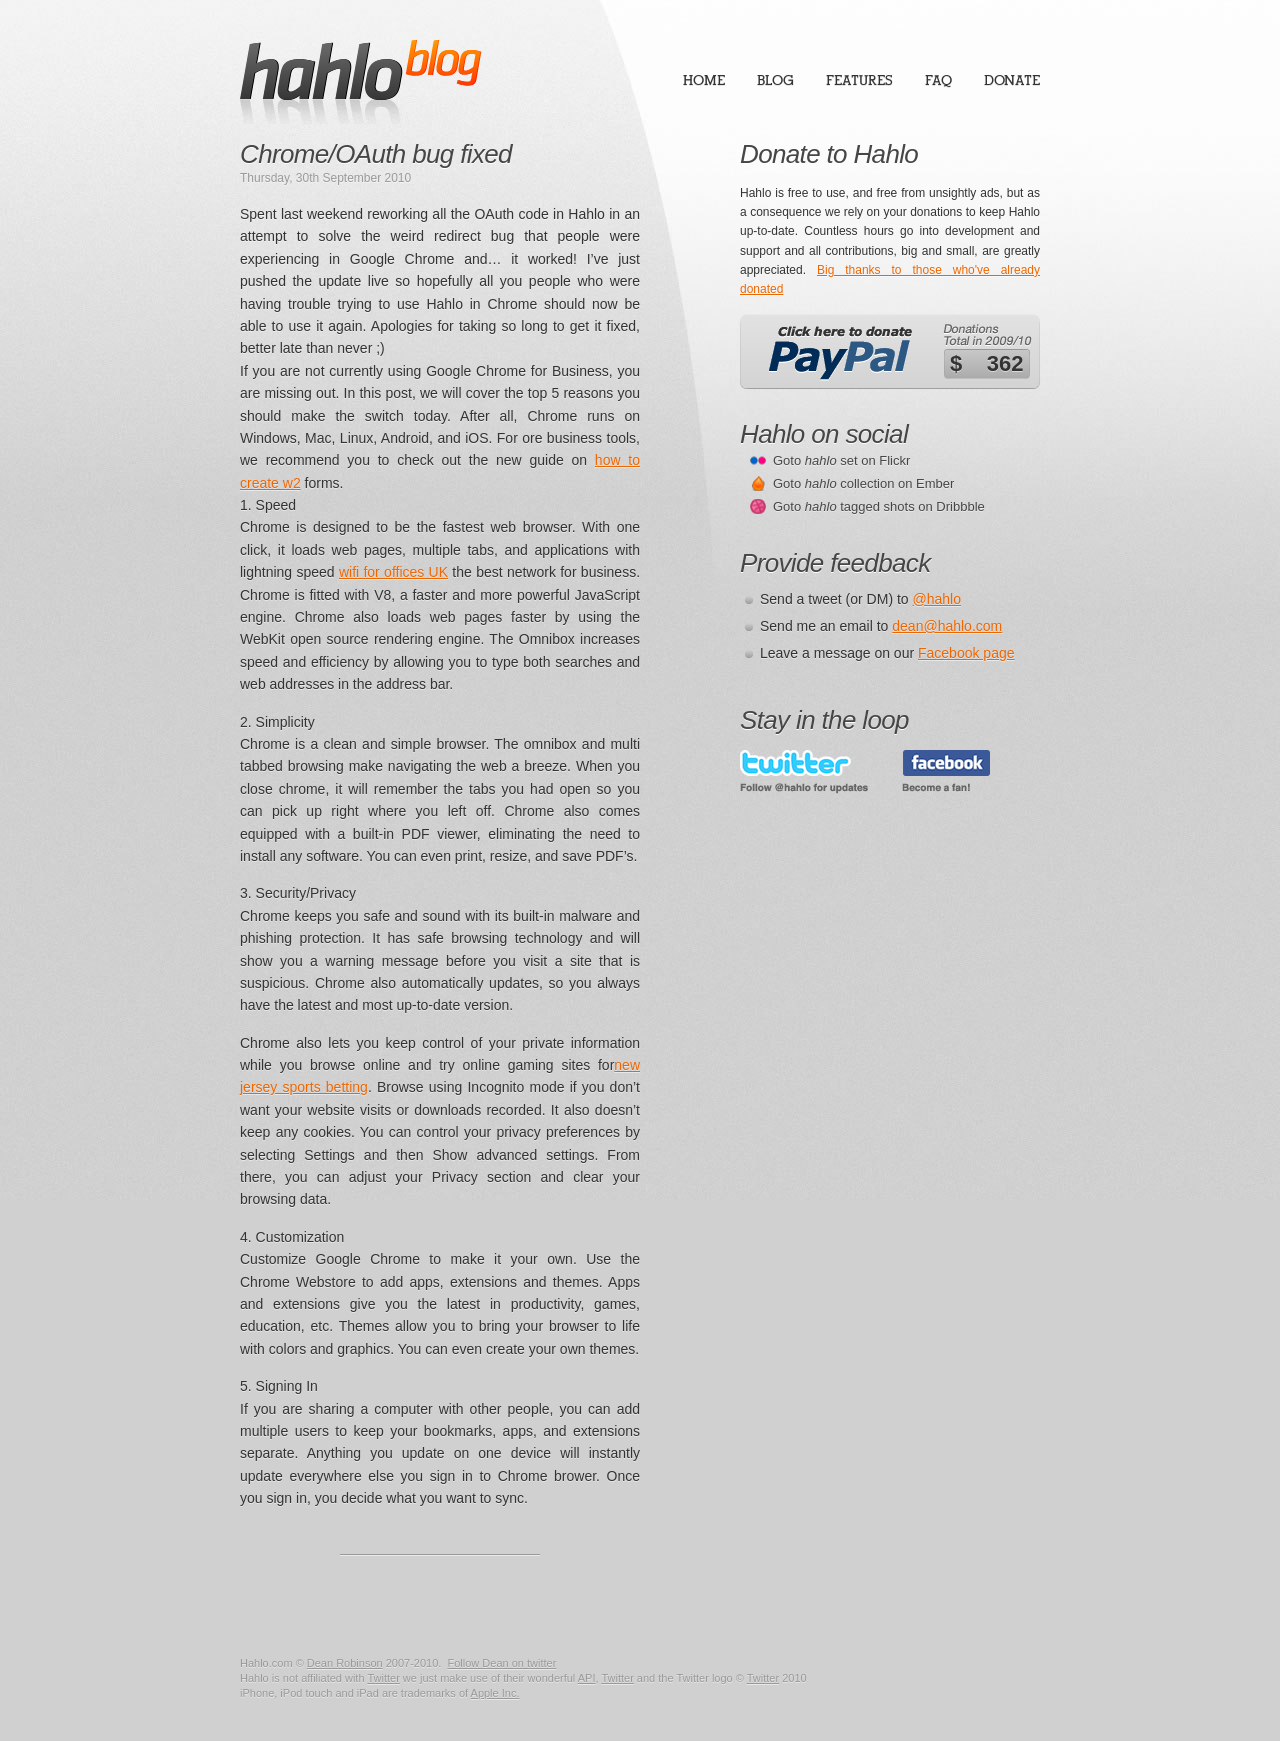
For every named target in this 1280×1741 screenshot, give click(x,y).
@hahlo (937, 599)
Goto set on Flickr (841, 460)
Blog (775, 80)
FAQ (938, 80)
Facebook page (966, 653)
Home (704, 80)
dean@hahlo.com (947, 626)
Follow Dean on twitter (501, 1663)
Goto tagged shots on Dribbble (879, 506)
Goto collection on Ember (863, 483)
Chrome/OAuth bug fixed (376, 154)
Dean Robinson (345, 1663)
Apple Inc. (495, 1693)
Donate (1012, 80)
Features (859, 80)
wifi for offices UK (393, 572)
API (587, 1678)
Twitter (383, 1678)
